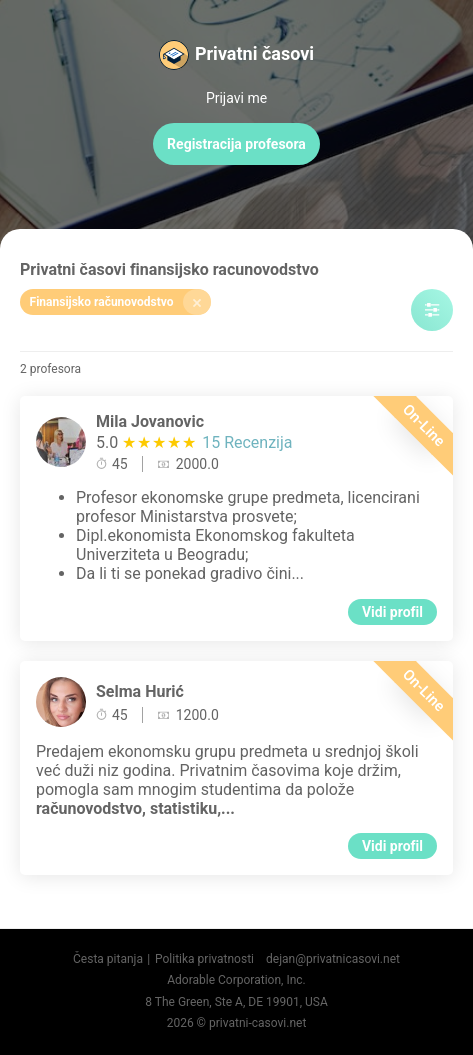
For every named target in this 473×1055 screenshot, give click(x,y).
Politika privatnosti (204, 959)
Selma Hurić (140, 691)
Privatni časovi (254, 53)
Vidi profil (392, 612)
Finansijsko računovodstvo (120, 302)
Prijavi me (236, 98)
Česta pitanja (108, 959)
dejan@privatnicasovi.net (333, 959)
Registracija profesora (236, 144)
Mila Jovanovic (150, 421)
